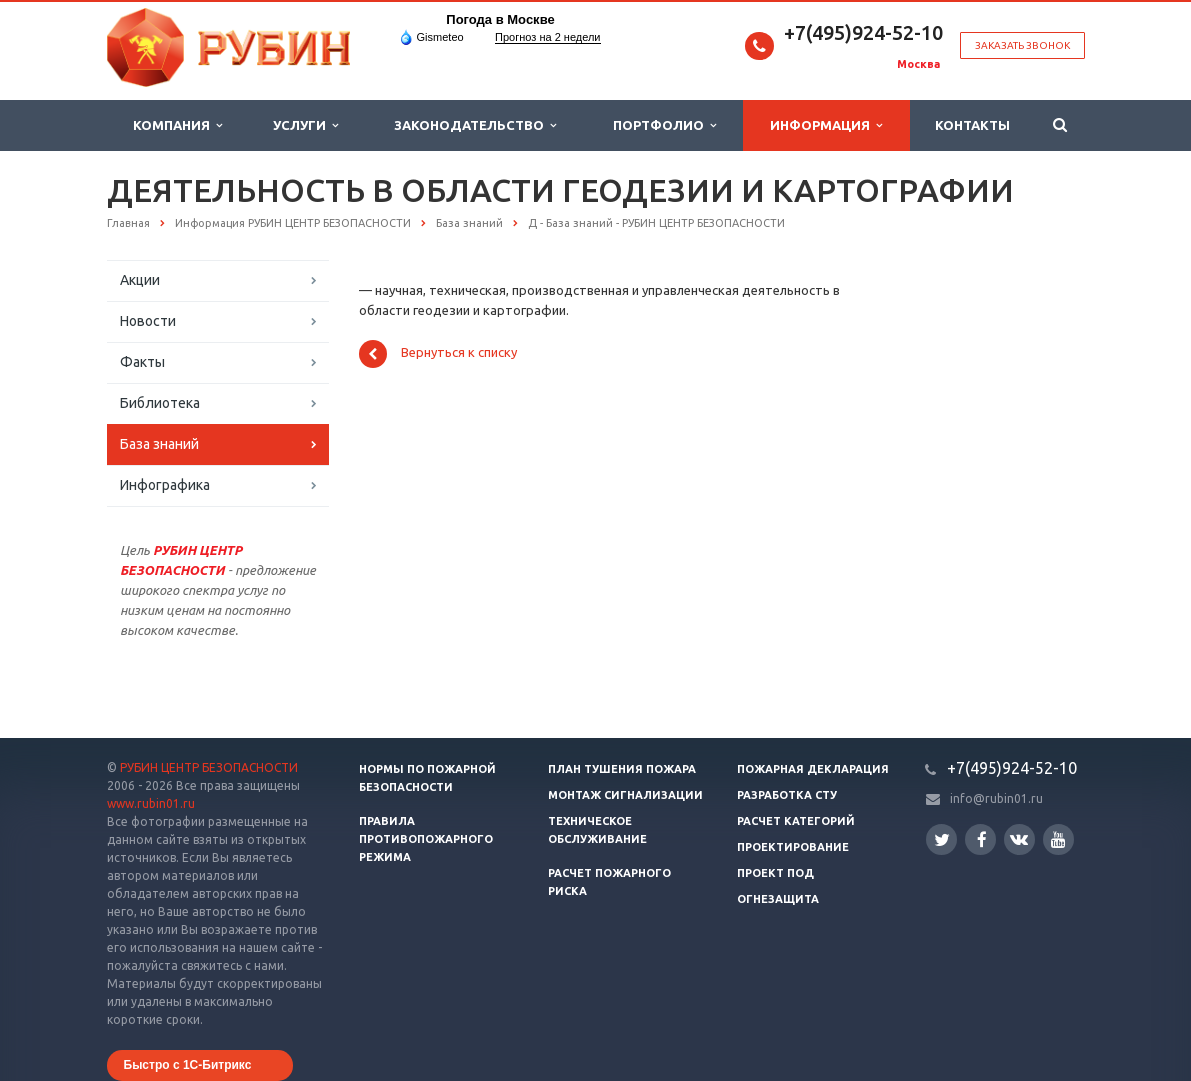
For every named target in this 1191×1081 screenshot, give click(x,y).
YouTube (1058, 839)
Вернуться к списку (438, 354)
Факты (142, 362)
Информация (826, 125)
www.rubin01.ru (151, 803)
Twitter (942, 839)
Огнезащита (778, 899)
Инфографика (165, 485)
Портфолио (664, 125)
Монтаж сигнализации (625, 795)
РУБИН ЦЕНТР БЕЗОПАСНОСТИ (209, 767)
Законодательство (475, 125)
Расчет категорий (796, 821)
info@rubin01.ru (996, 798)
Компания (177, 125)
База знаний (159, 444)
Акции (140, 280)
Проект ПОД (775, 873)
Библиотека (160, 403)
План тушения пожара (622, 769)
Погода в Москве (500, 19)
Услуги (305, 125)
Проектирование (793, 847)
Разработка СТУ (787, 795)
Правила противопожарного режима (426, 839)
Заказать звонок (1022, 45)
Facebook (982, 839)
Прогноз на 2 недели (547, 37)
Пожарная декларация (813, 769)
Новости (148, 321)
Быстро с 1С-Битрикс (188, 1065)
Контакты (972, 125)
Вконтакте (1019, 838)
